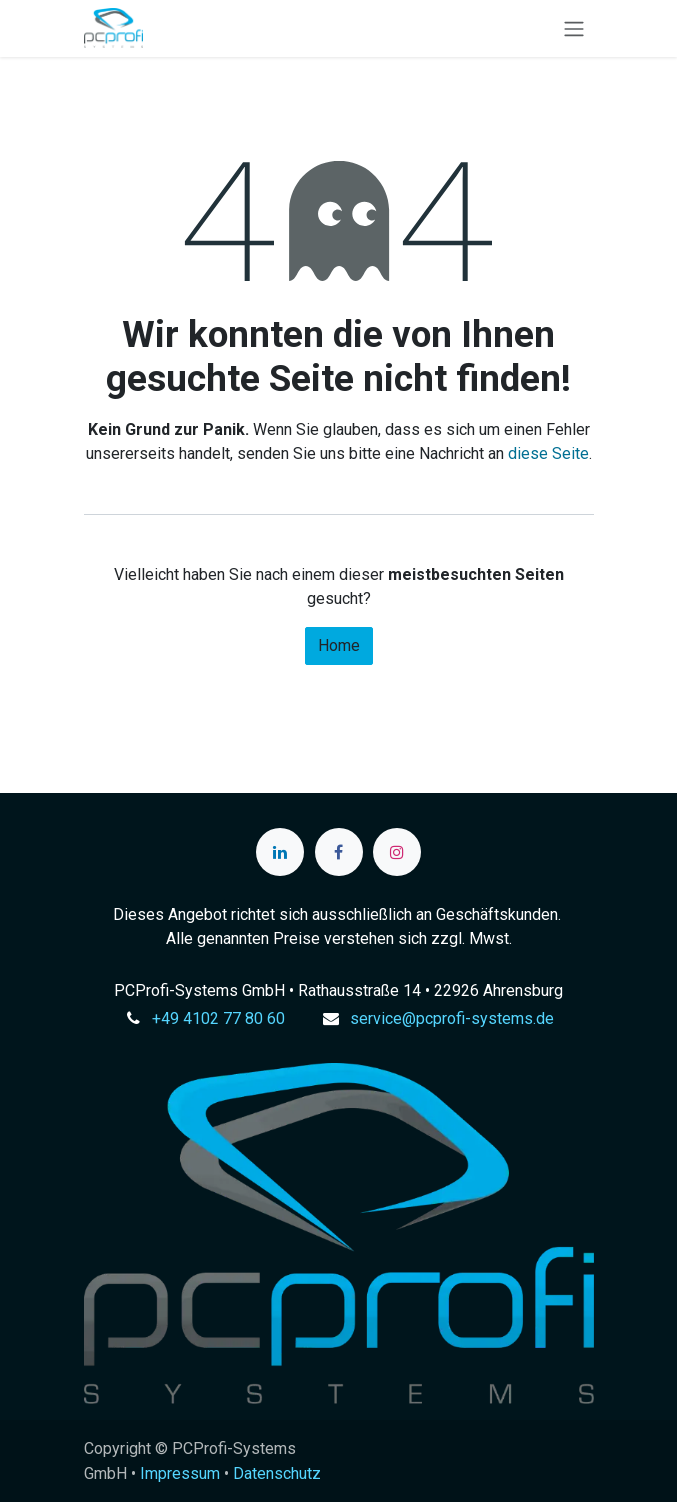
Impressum (180, 1473)
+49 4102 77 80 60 (218, 1018)
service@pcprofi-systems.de (452, 1018)
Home (339, 645)
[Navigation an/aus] (574, 28)
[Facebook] (339, 852)
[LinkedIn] (280, 852)
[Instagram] (397, 852)
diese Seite (548, 453)
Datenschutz (277, 1473)
